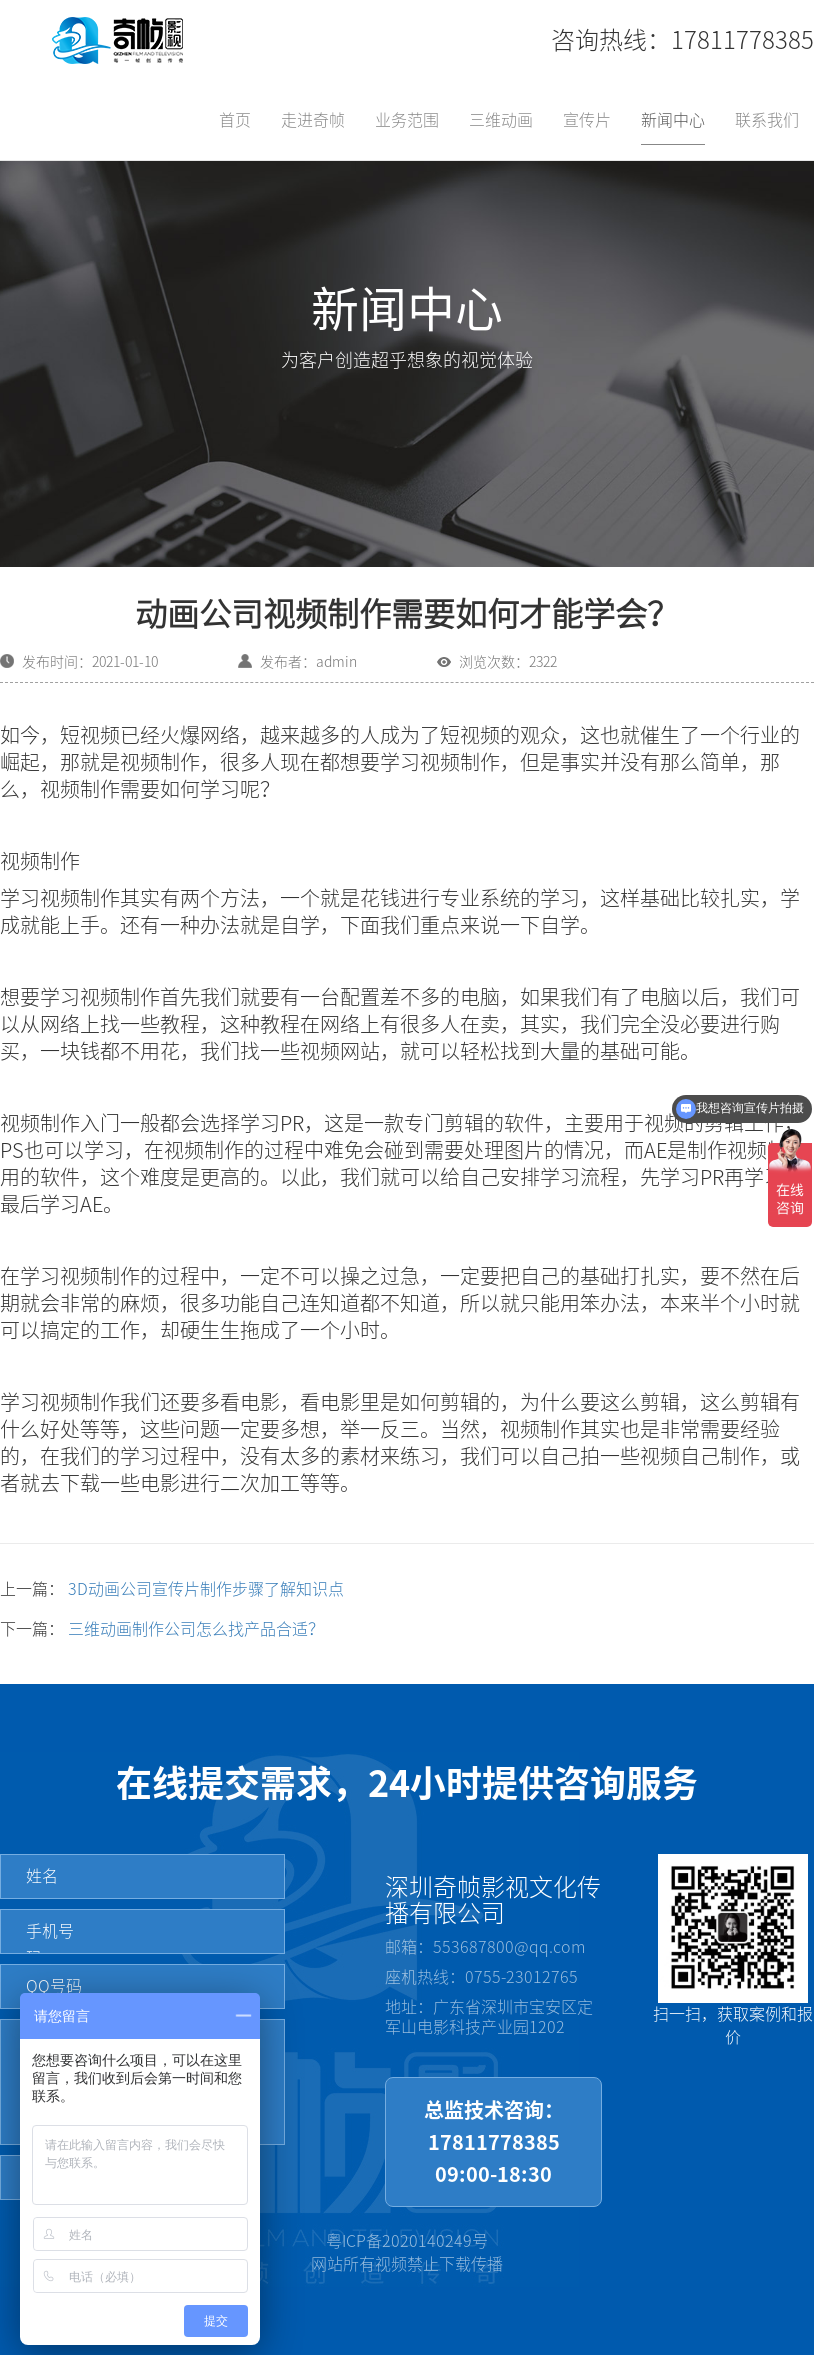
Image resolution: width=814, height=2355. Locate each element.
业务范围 (407, 120)
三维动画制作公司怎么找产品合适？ (196, 1629)
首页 (235, 120)
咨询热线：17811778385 (682, 40)
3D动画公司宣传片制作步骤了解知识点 (206, 1589)
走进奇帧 (313, 120)
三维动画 (501, 120)
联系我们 (767, 120)
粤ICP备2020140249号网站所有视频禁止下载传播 (407, 2252)
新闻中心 (673, 120)
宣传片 (587, 120)
